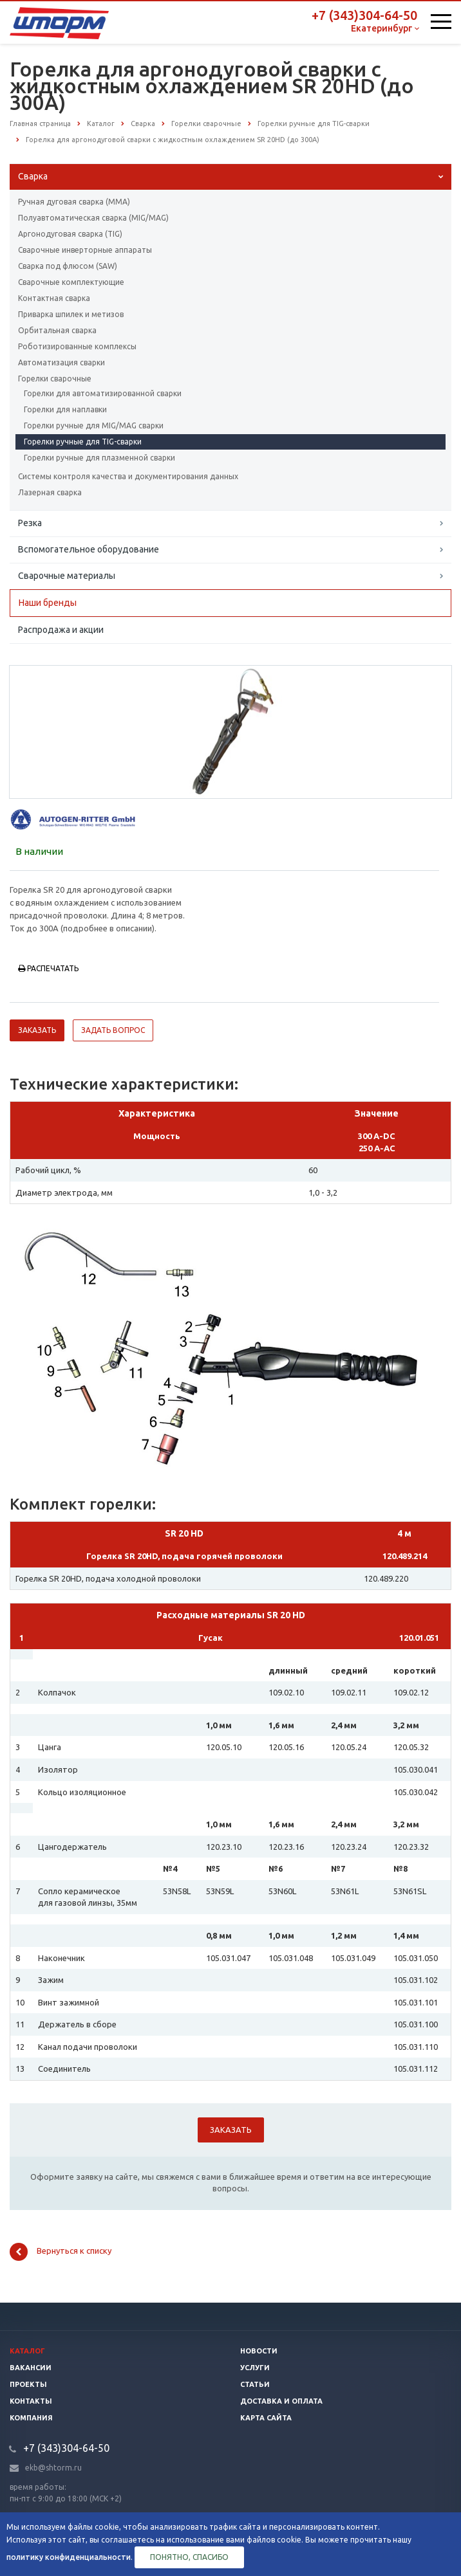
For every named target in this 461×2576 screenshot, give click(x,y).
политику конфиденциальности (68, 2557)
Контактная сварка (54, 298)
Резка (30, 523)
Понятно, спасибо (189, 2557)
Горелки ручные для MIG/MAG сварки (94, 425)
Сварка (33, 176)
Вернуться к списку (60, 2252)
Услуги (255, 2367)
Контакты (31, 2401)
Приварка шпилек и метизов (71, 314)
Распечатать (48, 968)
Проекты (28, 2384)
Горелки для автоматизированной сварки (103, 393)
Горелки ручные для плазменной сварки (99, 457)
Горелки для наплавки (65, 409)
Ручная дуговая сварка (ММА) (74, 201)
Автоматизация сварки (61, 362)
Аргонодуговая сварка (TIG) (70, 234)
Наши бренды (48, 603)
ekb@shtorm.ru (53, 2467)
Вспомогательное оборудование (88, 549)
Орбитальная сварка (57, 330)
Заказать (37, 1030)
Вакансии (31, 2367)
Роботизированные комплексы (77, 346)
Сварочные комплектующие (71, 282)
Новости (259, 2351)
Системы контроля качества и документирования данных (128, 476)
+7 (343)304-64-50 (364, 15)
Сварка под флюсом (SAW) (67, 266)
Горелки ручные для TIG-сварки (83, 441)
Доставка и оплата (281, 2401)
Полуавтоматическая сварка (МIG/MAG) (93, 218)
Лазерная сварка (50, 492)
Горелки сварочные (54, 378)
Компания (31, 2418)
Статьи (255, 2384)
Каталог (27, 2351)
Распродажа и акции (61, 630)
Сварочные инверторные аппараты (85, 250)
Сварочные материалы (66, 576)
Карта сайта (266, 2418)
